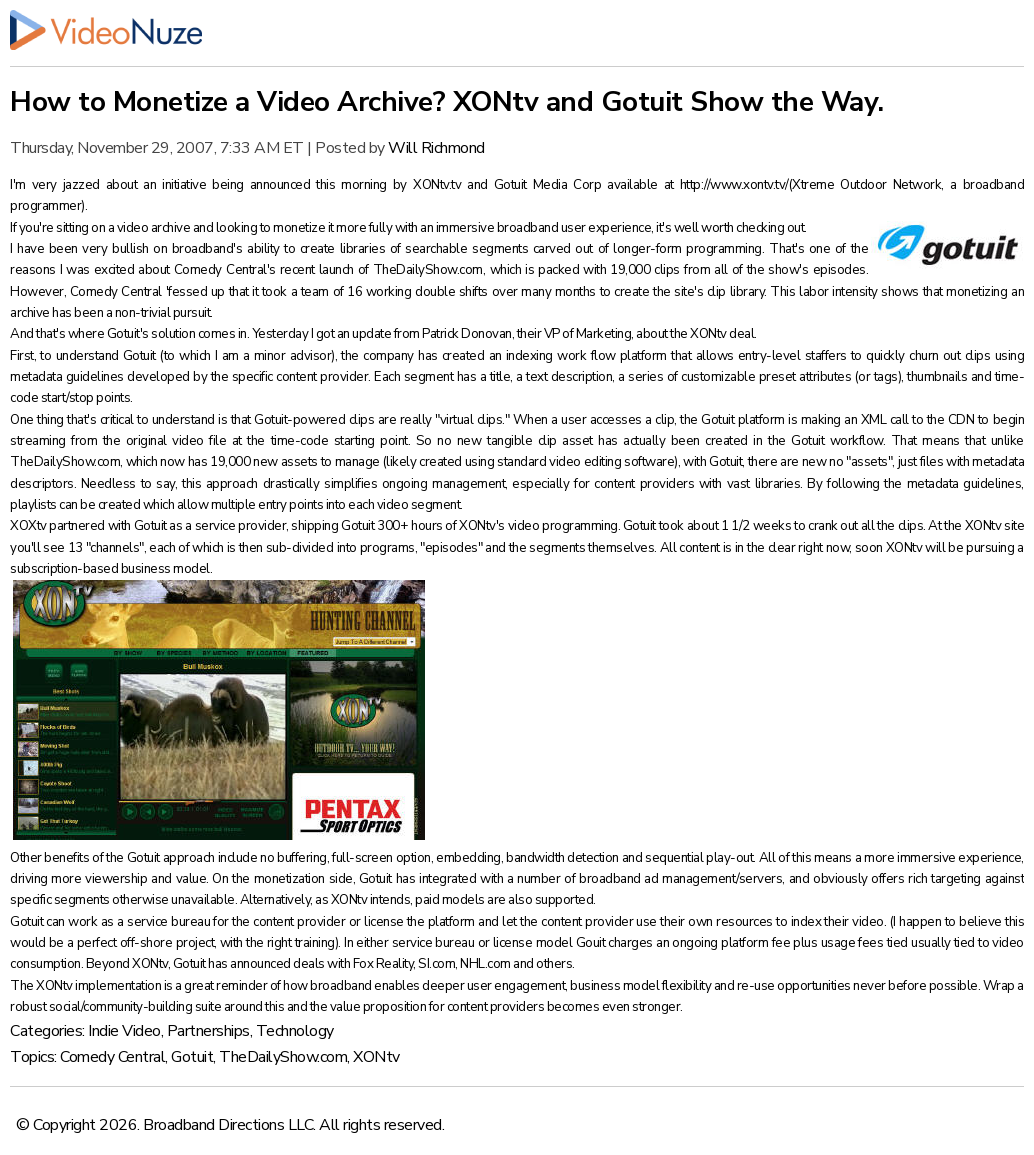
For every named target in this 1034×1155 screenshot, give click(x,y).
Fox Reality (383, 964)
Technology (295, 1031)
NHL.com (486, 964)
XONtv (376, 1057)
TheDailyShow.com (428, 270)
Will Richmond (436, 148)
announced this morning (321, 185)
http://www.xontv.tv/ (734, 185)
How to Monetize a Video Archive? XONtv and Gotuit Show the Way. (447, 102)
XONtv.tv (440, 185)
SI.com (436, 964)
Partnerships (208, 1031)
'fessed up (195, 292)
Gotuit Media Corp (551, 185)
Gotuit (192, 1057)
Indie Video (124, 1031)
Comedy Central (112, 1057)
